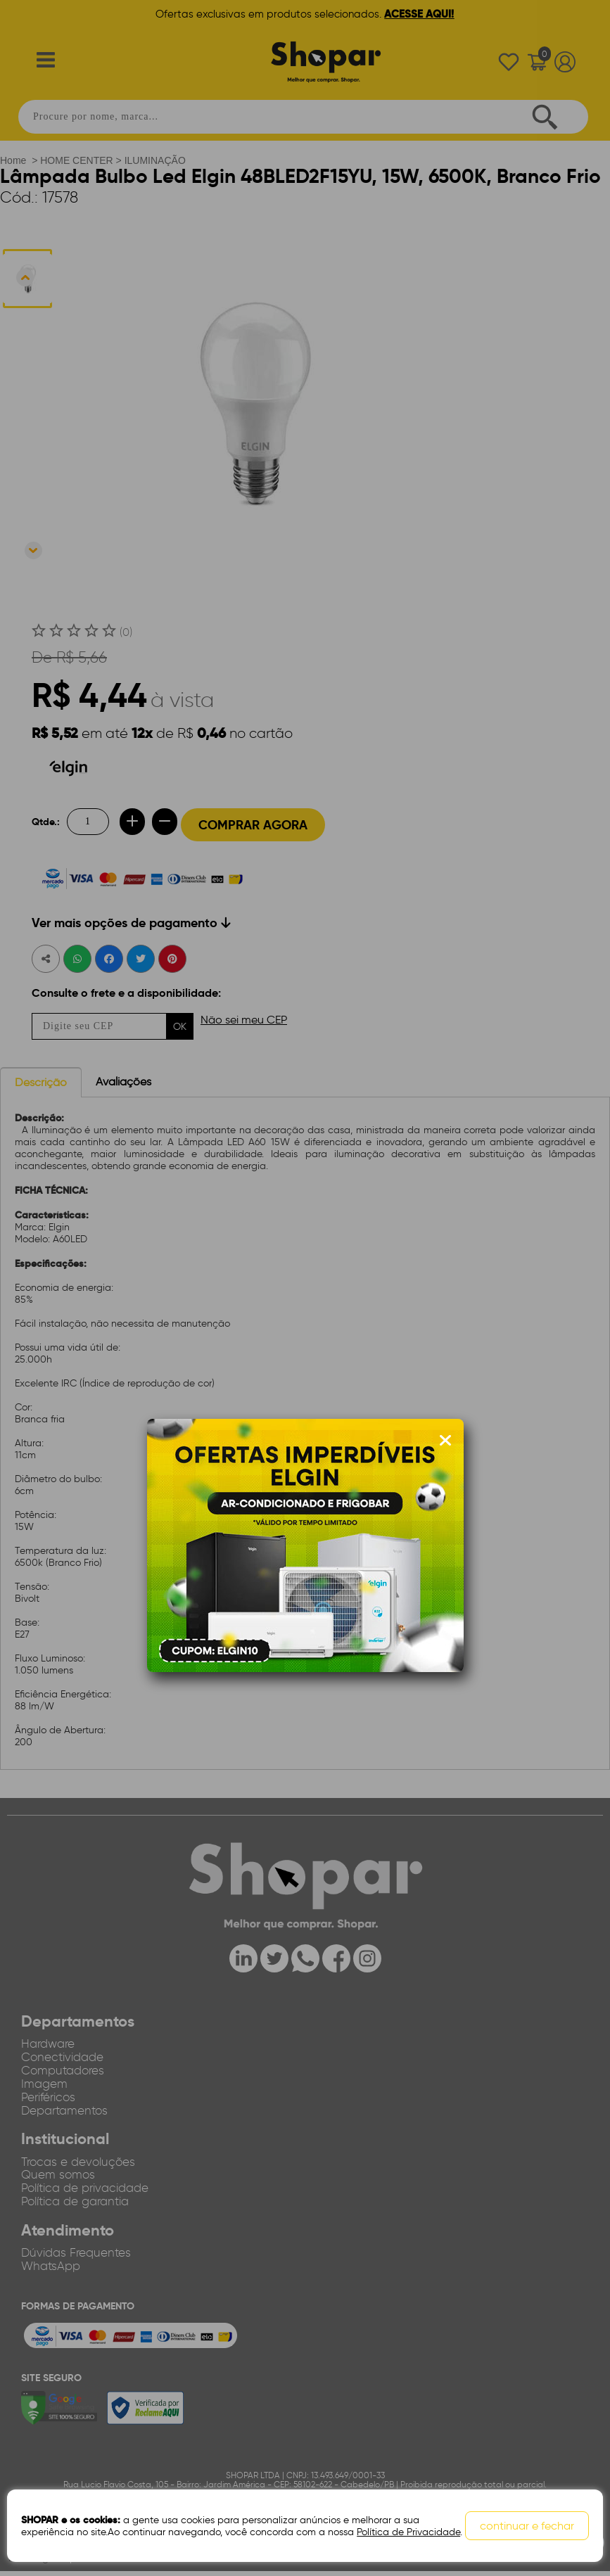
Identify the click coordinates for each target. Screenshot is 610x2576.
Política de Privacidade (408, 2532)
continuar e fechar (527, 2525)
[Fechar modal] (445, 1440)
